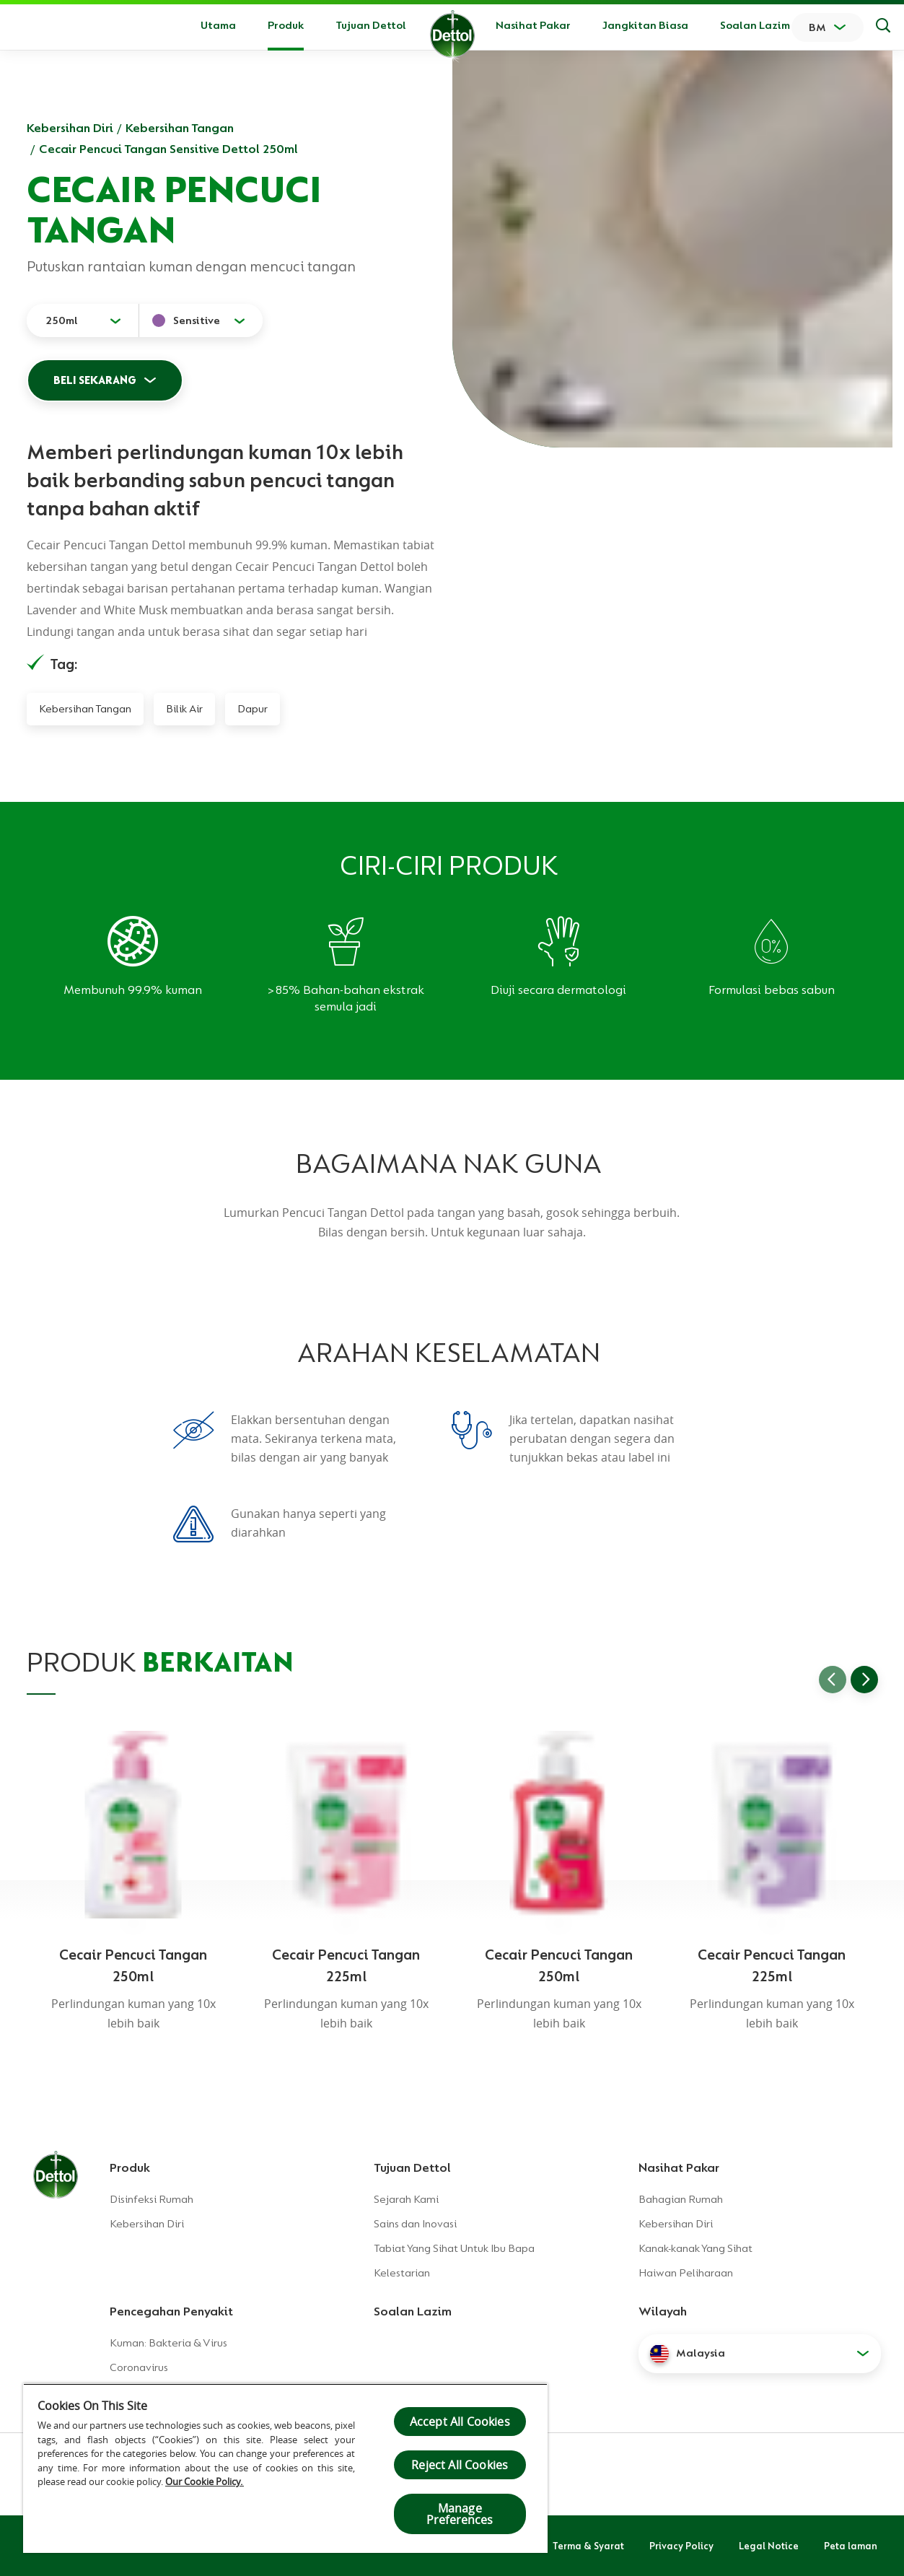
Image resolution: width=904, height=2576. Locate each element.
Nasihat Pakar (533, 25)
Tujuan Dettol (370, 25)
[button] (760, 2353)
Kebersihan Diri (70, 128)
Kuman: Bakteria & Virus (168, 2342)
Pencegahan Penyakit (171, 2311)
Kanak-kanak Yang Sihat (695, 2248)
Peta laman (850, 2545)
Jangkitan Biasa (645, 25)
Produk (130, 2167)
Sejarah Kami (406, 2199)
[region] (285, 2468)
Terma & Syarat (588, 2545)
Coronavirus (139, 2367)
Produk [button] (286, 25)
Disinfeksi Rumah (151, 2199)
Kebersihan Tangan (180, 128)
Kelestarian (402, 2272)
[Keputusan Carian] (883, 27)
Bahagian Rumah (680, 2199)
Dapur (252, 708)
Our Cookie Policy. (204, 2481)
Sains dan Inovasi (415, 2223)
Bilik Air (184, 708)
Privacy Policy (681, 2545)
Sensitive (196, 320)
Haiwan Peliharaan (685, 2272)
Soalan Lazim (755, 25)
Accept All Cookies (460, 2421)
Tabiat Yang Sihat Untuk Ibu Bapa (454, 2248)
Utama (218, 25)
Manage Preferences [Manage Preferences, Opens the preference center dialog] (459, 2514)
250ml (61, 320)
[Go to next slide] (864, 1679)
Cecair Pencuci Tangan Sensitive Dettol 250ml (168, 148)
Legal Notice (769, 2545)
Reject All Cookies (459, 2465)
